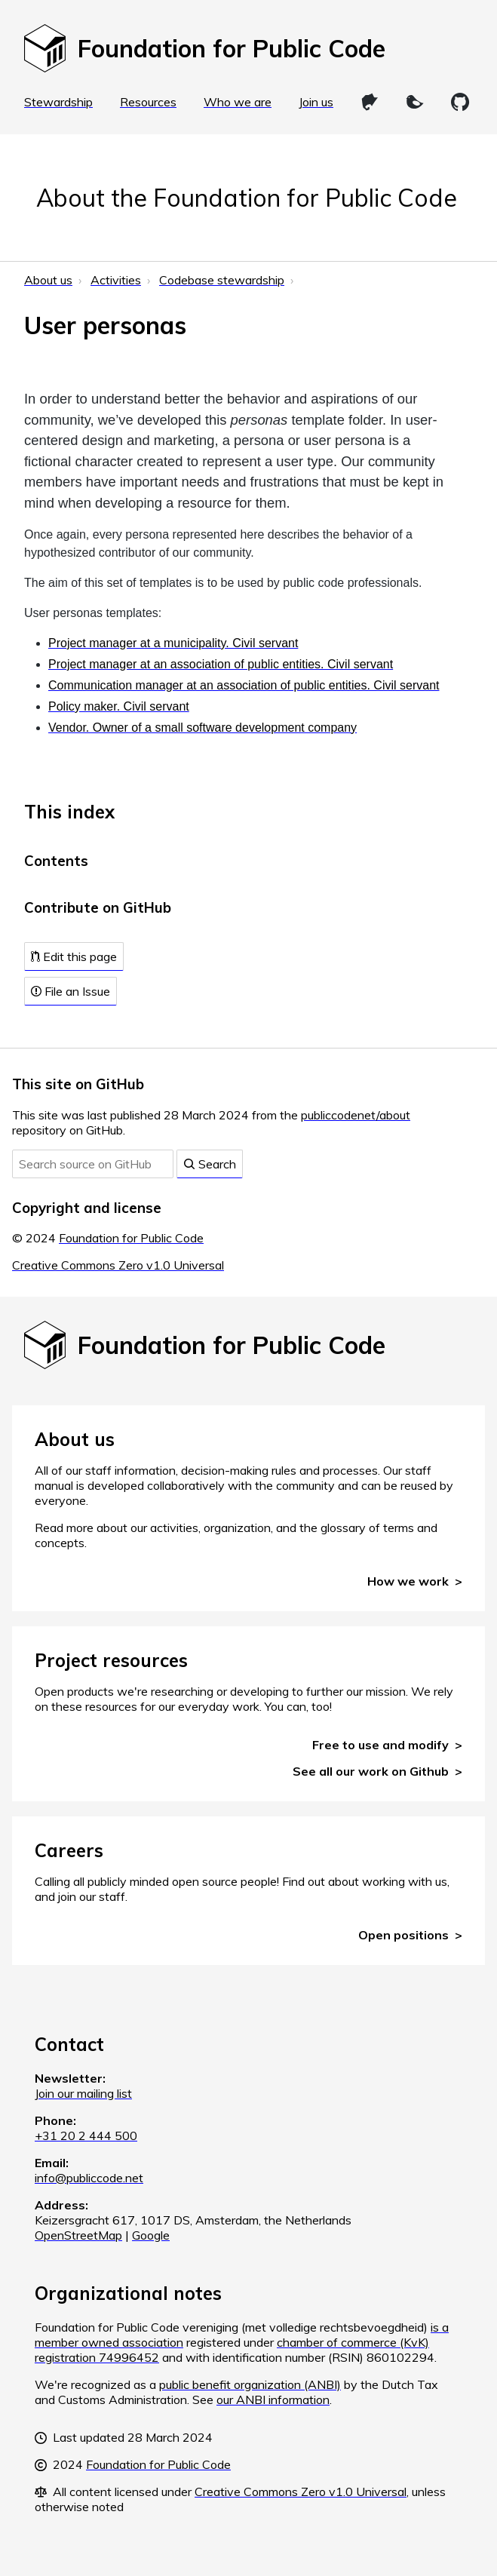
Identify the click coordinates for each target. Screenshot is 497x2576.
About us (48, 279)
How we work (408, 1581)
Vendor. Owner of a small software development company (202, 727)
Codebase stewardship (221, 279)
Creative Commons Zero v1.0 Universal (118, 1265)
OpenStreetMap (78, 2235)
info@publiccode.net (89, 2177)
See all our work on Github (371, 1771)
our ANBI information (273, 2399)
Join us (316, 101)
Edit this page (74, 956)
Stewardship (58, 101)
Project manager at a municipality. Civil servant (173, 643)
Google (151, 2235)
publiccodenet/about (355, 1114)
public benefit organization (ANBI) (250, 2384)
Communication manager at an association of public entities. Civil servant (243, 685)
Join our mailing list (83, 2093)
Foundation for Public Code (131, 1237)
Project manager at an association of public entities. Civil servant (220, 664)
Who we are (238, 101)
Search (209, 1163)
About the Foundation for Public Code (246, 198)
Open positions (403, 1934)
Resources (148, 101)
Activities (116, 279)
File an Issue (70, 991)
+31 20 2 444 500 (86, 2135)
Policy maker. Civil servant (118, 706)
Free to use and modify (380, 1744)
